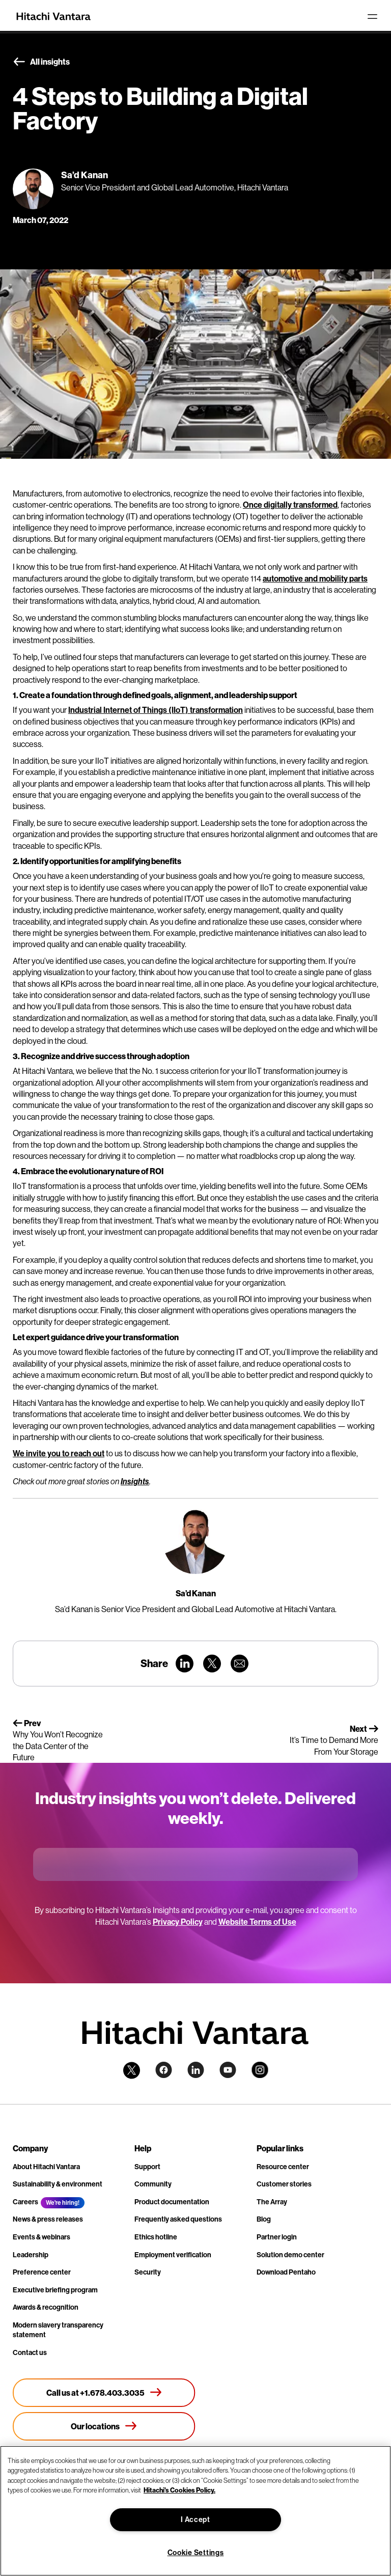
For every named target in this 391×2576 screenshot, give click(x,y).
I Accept (195, 2519)
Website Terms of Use (257, 1922)
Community (153, 2184)
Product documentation (171, 2201)
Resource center (283, 2166)
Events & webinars (41, 2236)
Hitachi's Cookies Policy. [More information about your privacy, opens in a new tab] (179, 2490)
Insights (135, 1481)
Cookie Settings (195, 2552)
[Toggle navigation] (372, 16)
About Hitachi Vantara (46, 2166)
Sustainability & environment (57, 2184)
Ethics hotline (155, 2236)
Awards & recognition (45, 2307)
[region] (195, 2511)
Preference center (42, 2272)
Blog (264, 2219)
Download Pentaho (286, 2272)
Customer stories (284, 2184)
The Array (272, 2201)
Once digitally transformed (290, 505)
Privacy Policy (178, 1922)
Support (147, 2166)
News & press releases (48, 2219)
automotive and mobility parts (315, 578)
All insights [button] (41, 62)
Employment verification (172, 2254)
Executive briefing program (55, 2289)
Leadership (30, 2254)
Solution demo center (290, 2254)
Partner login (277, 2236)
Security (147, 2272)
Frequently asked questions (178, 2219)
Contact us (30, 2352)
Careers (25, 2201)
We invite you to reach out (58, 1453)
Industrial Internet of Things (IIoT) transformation (155, 710)
